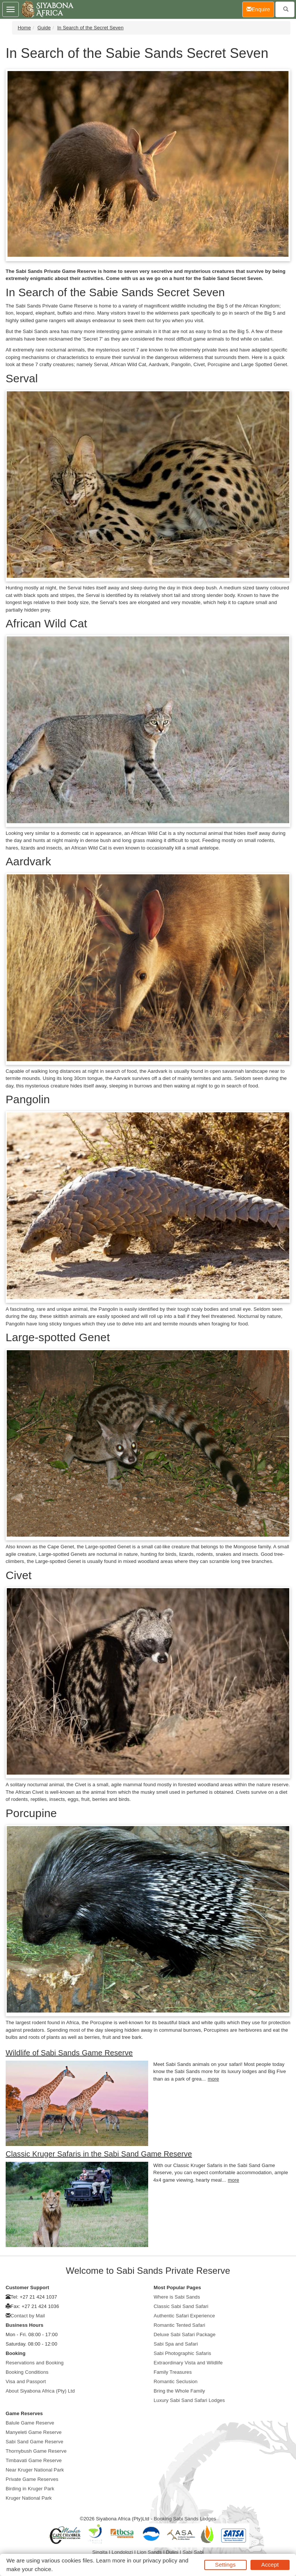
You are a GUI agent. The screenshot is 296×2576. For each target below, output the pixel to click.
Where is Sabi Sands (177, 2297)
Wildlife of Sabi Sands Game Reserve (69, 2053)
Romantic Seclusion (176, 2381)
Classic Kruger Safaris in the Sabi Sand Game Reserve (99, 2154)
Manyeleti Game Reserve (34, 2432)
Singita (99, 2552)
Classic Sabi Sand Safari (181, 2306)
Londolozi (122, 2552)
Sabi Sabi (193, 2552)
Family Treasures (173, 2372)
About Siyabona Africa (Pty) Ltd (40, 2391)
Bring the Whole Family (179, 2391)
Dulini (172, 2552)
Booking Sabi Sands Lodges (185, 2518)
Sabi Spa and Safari (176, 2344)
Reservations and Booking (35, 2362)
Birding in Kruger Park (30, 2488)
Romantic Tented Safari (179, 2325)
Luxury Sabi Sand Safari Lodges (189, 2400)
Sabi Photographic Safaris (182, 2353)
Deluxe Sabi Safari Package (185, 2334)
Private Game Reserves (32, 2479)
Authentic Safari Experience (184, 2316)
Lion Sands (149, 2552)
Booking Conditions (27, 2372)
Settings (225, 2564)
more (213, 2079)
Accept (270, 2564)
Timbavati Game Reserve (34, 2460)
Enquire (260, 8)
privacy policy (160, 2560)
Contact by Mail (28, 2316)
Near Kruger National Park (35, 2470)
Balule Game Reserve (30, 2423)
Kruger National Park (29, 2498)
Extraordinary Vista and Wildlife (188, 2362)
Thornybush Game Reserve (36, 2451)
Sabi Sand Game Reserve (34, 2441)
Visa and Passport (26, 2381)
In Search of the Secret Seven (90, 27)
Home (24, 27)
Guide (44, 27)
